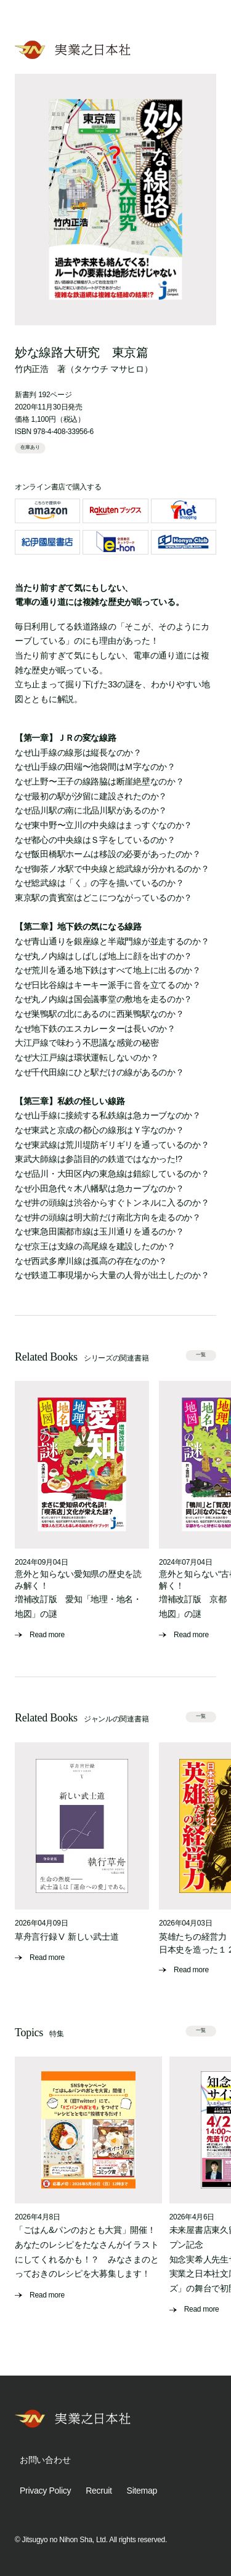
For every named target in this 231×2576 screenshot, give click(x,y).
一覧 (201, 1354)
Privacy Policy (45, 2490)
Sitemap (142, 2490)
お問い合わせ (45, 2460)
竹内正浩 (32, 369)
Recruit (98, 2490)
